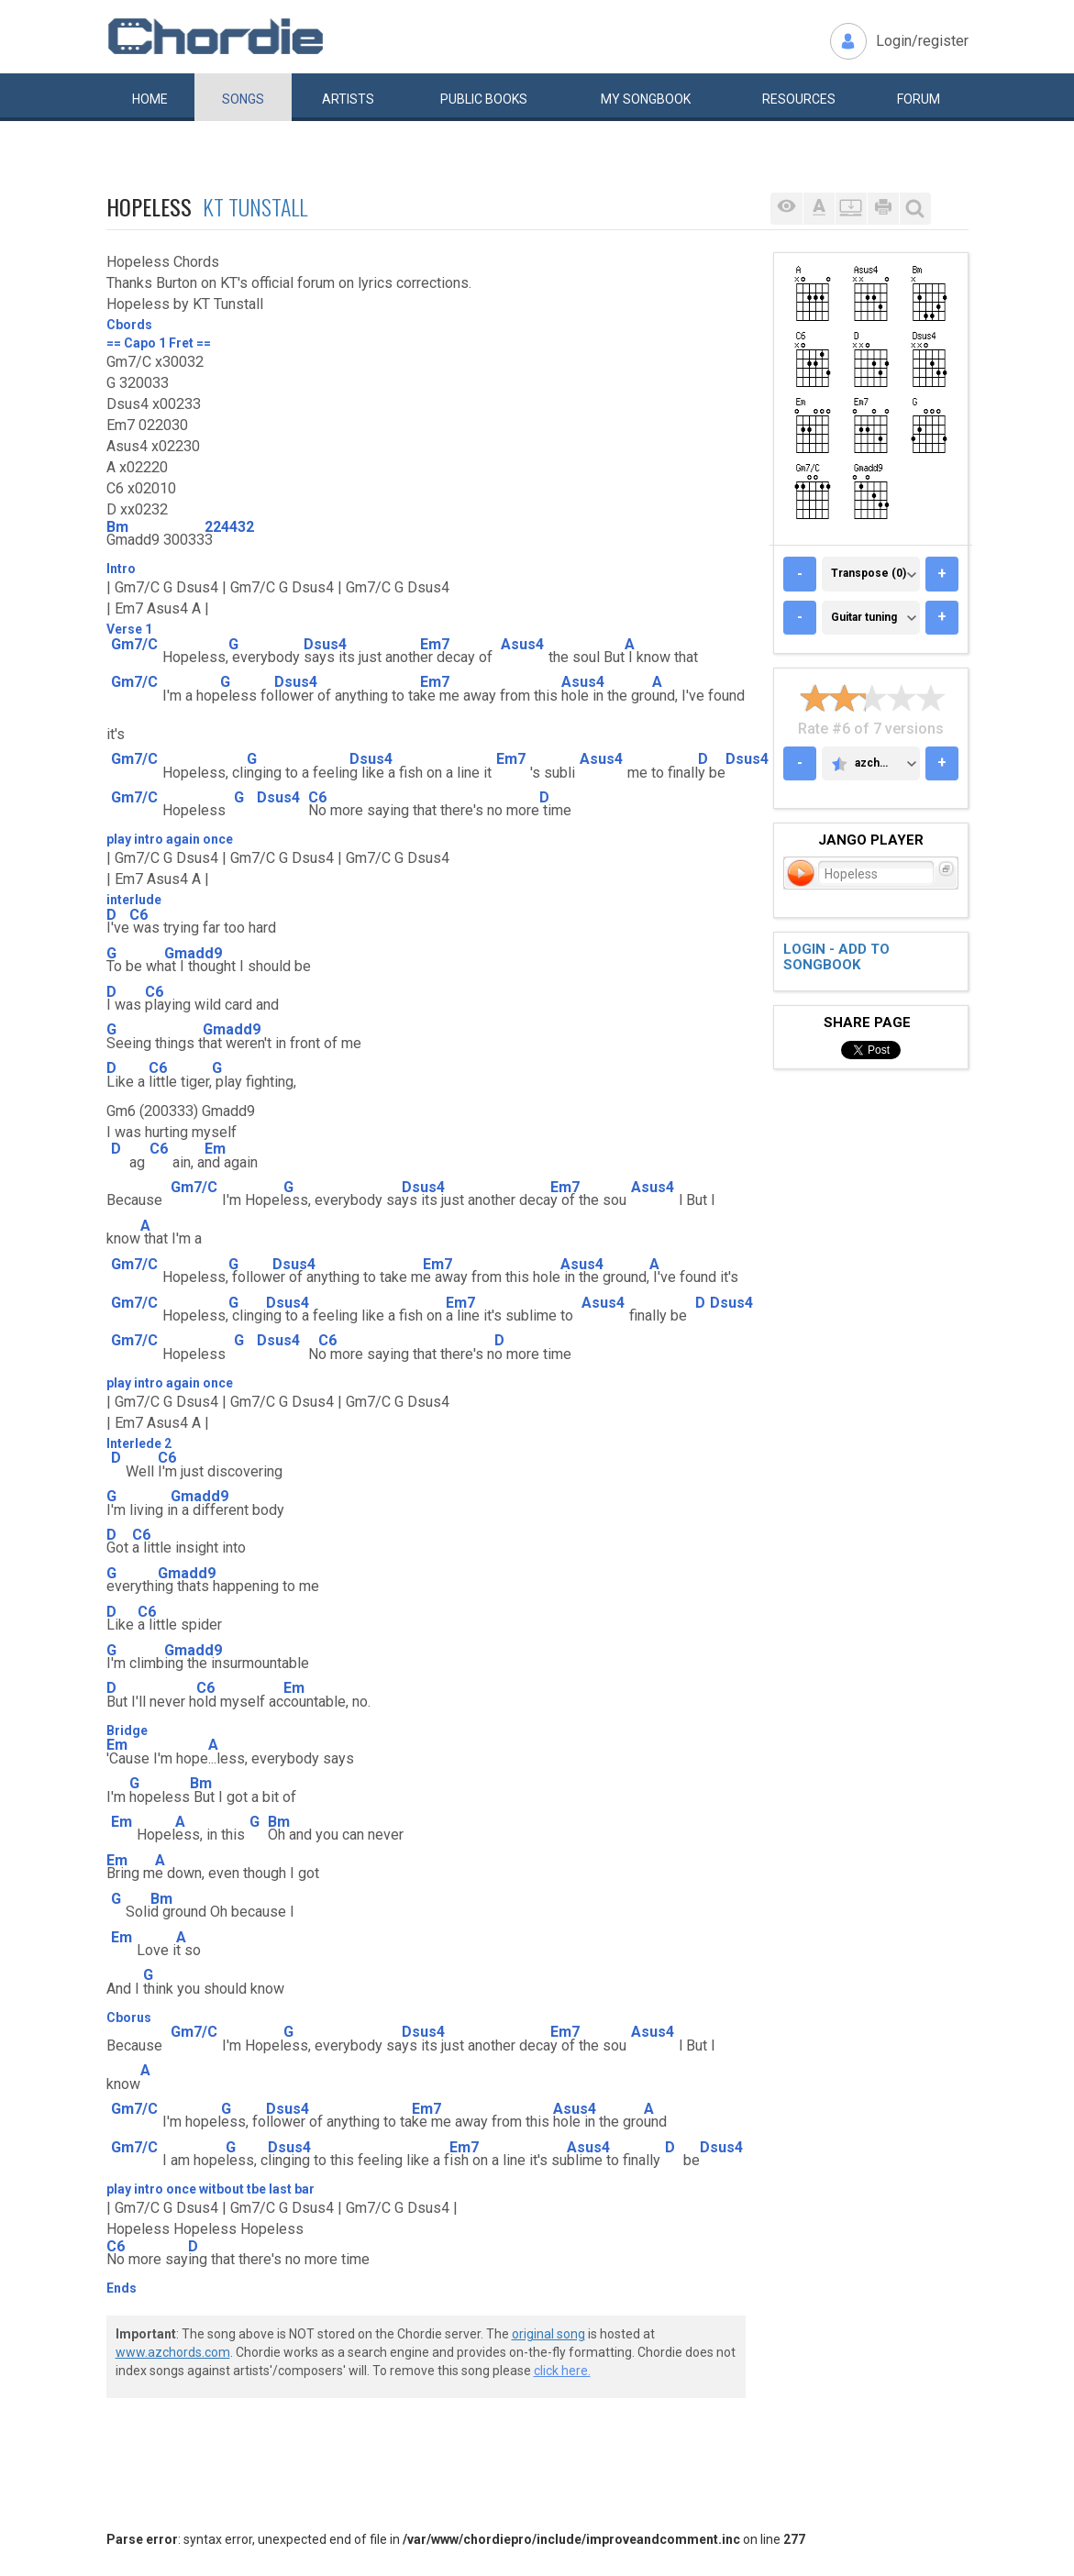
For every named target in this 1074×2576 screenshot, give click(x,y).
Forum (918, 99)
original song (548, 2334)
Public (483, 99)
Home (150, 99)
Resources (799, 99)
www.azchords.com (173, 2352)
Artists (348, 99)
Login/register (922, 41)
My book (646, 99)
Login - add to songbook (836, 957)
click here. (562, 2370)
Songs (243, 99)
